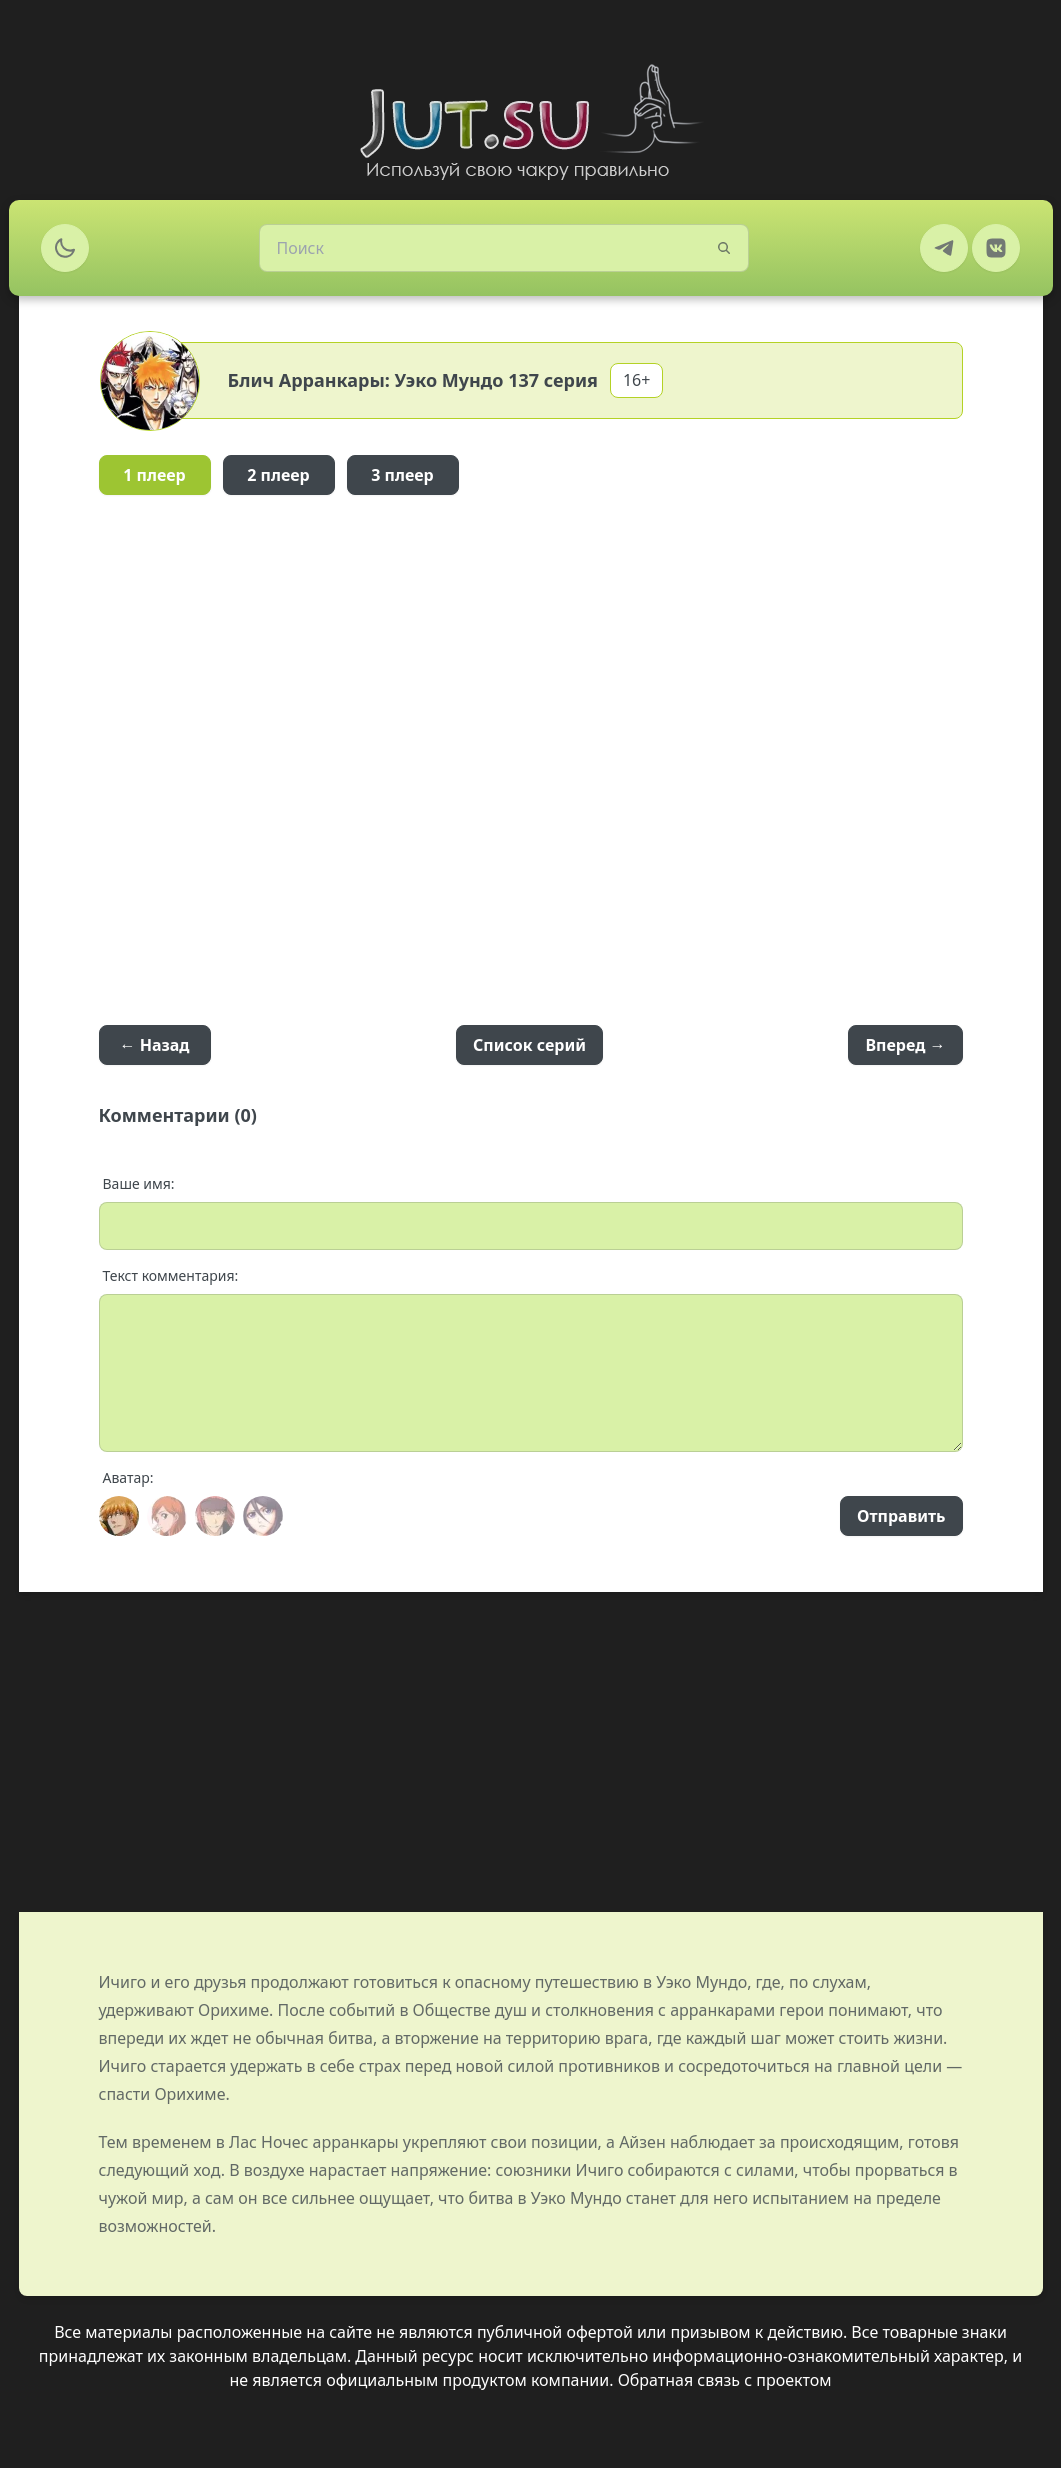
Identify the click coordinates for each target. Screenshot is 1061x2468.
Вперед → (905, 1045)
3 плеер (402, 475)
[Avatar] (119, 1516)
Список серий (529, 1045)
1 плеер (154, 475)
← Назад (155, 1045)
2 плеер (278, 475)
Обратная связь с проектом (725, 2380)
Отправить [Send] (901, 1516)
